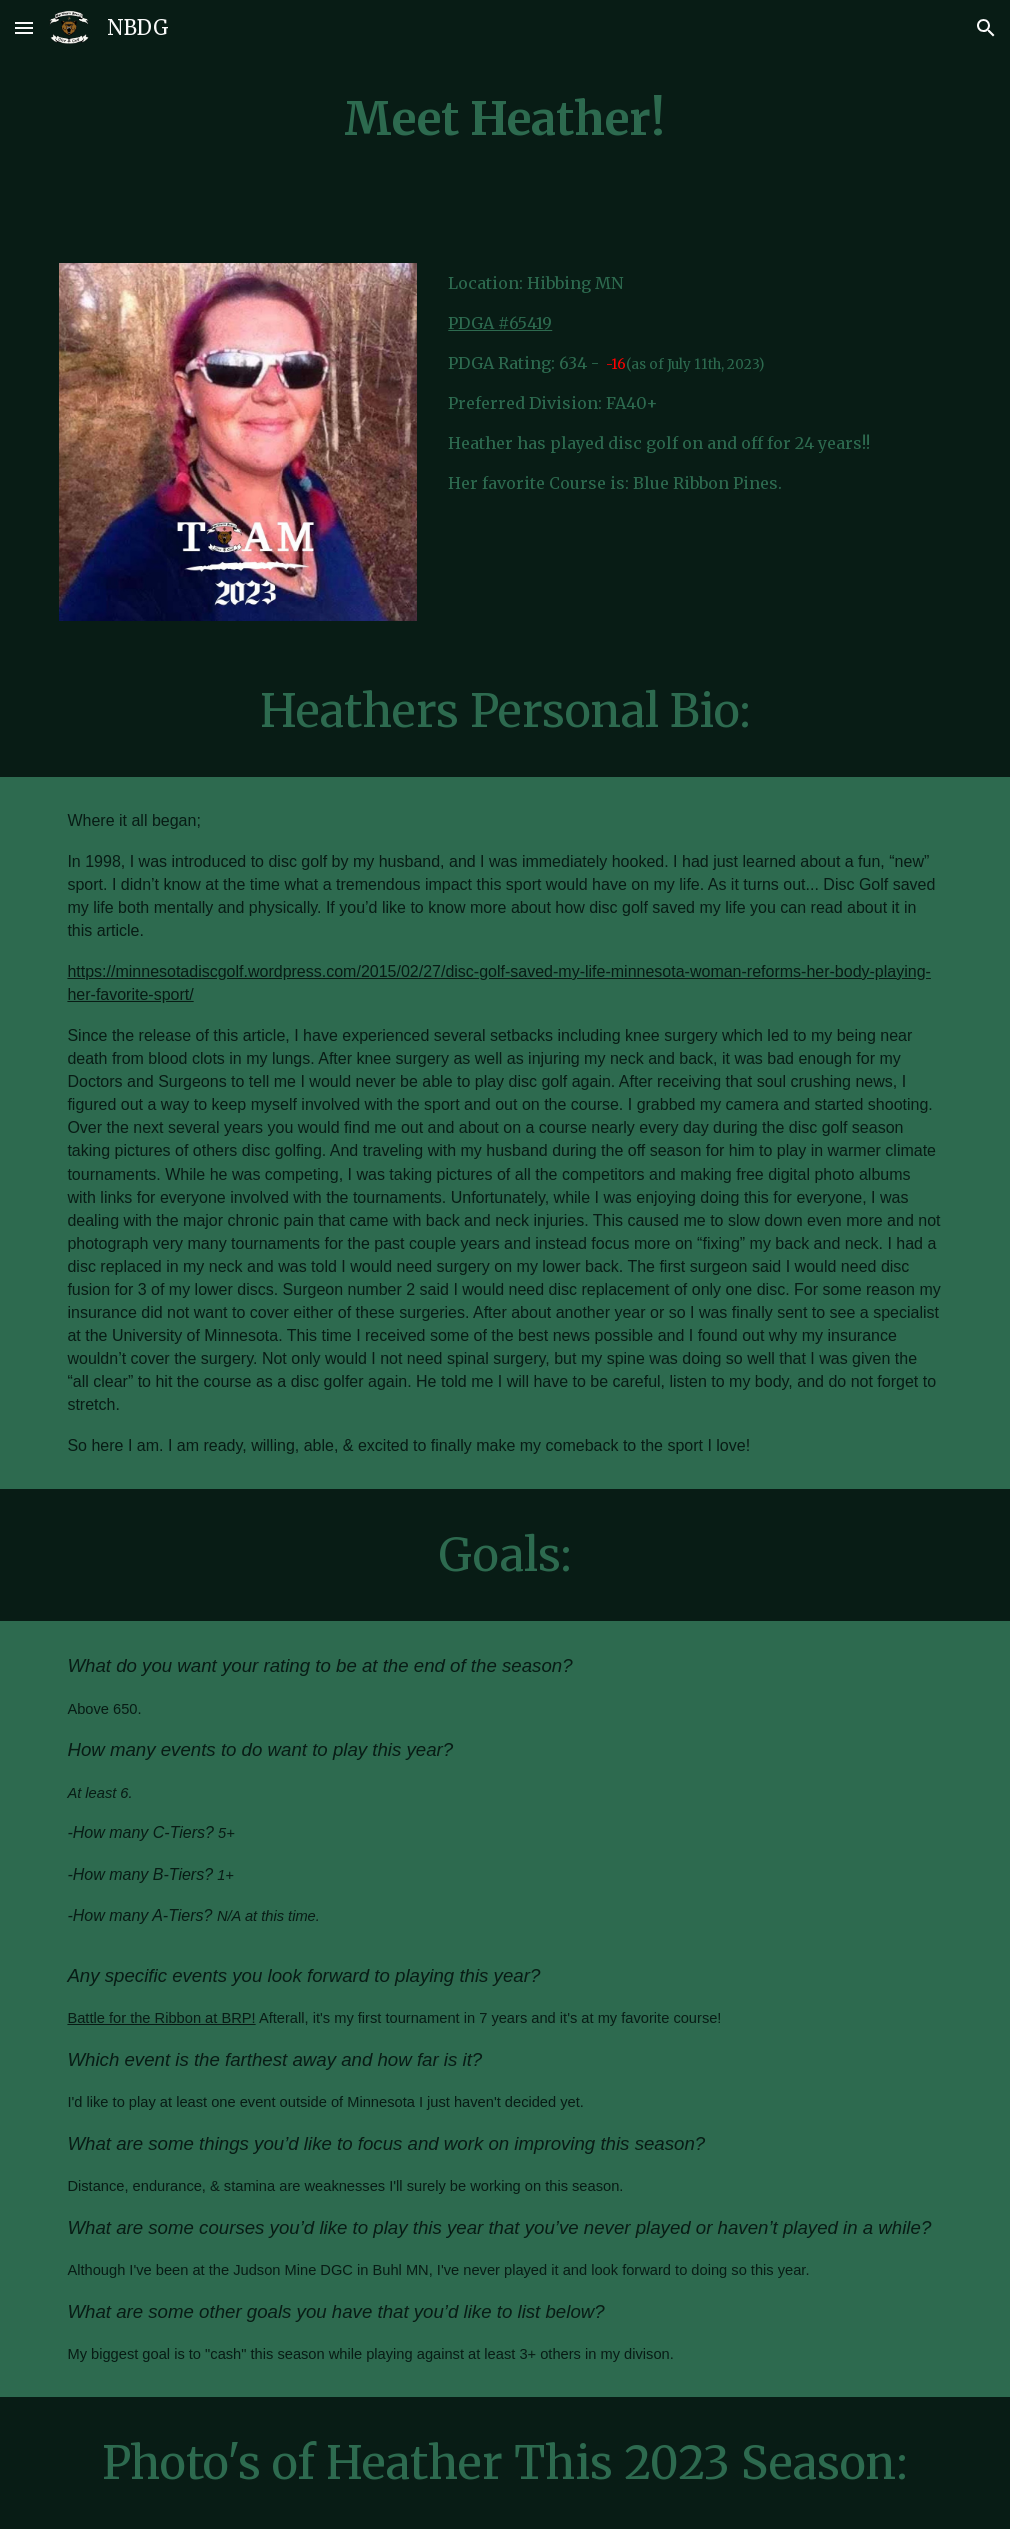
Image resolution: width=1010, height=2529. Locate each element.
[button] (24, 27)
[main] (505, 119)
